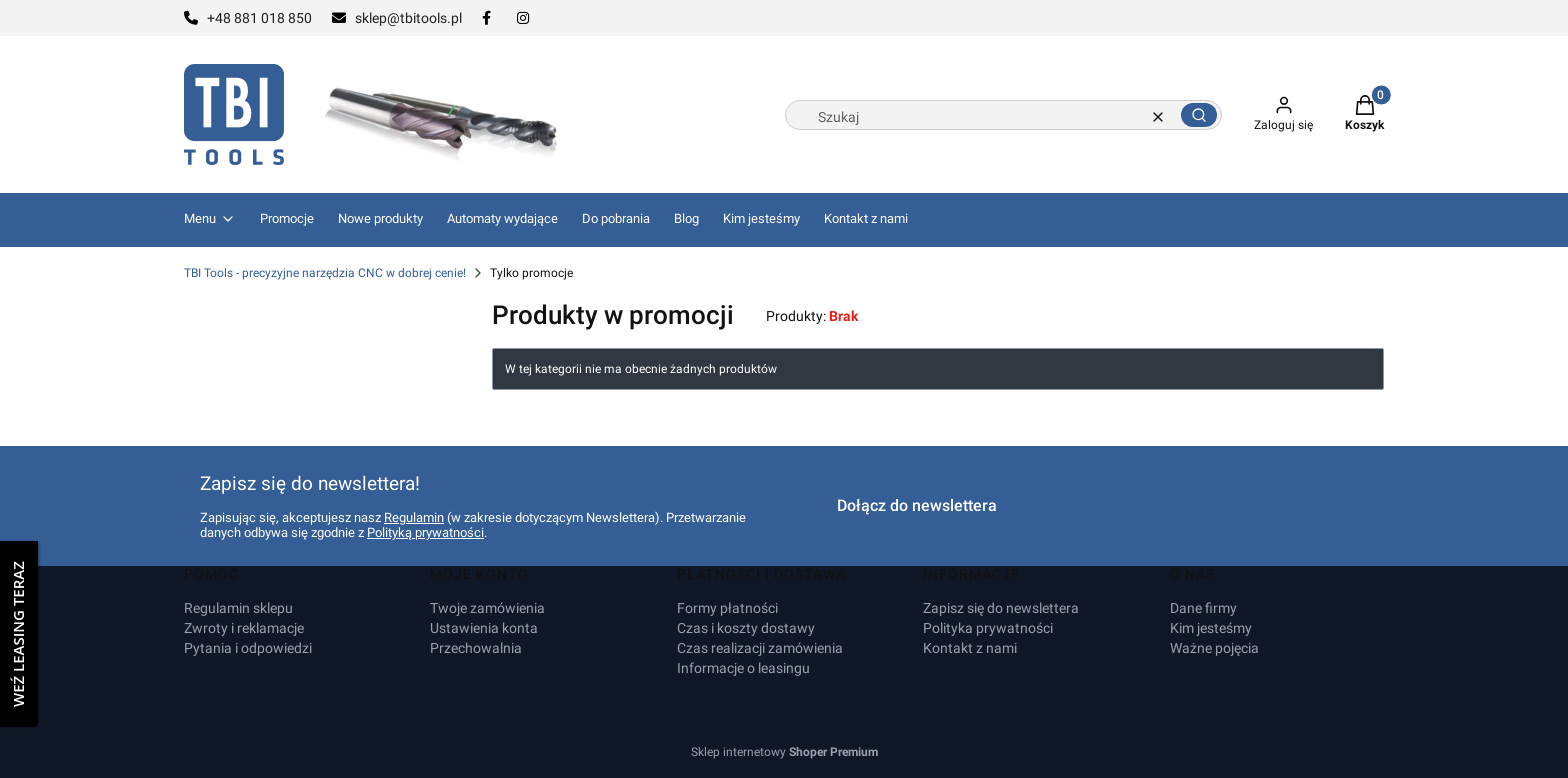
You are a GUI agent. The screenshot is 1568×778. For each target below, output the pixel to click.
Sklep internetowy (784, 752)
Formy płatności (727, 608)
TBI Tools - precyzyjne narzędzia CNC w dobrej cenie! (325, 273)
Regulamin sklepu (238, 608)
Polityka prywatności (988, 628)
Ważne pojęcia (1214, 648)
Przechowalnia (476, 648)
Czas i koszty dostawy (746, 628)
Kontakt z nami (970, 648)
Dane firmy (1203, 608)
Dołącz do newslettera (917, 505)
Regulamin (414, 517)
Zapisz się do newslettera (1001, 608)
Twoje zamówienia (487, 608)
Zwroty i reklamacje (244, 628)
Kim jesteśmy (1211, 628)
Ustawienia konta (484, 628)
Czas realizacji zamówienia (760, 648)
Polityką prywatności (425, 532)
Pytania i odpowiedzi (248, 648)
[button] (1199, 115)
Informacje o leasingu (743, 668)
